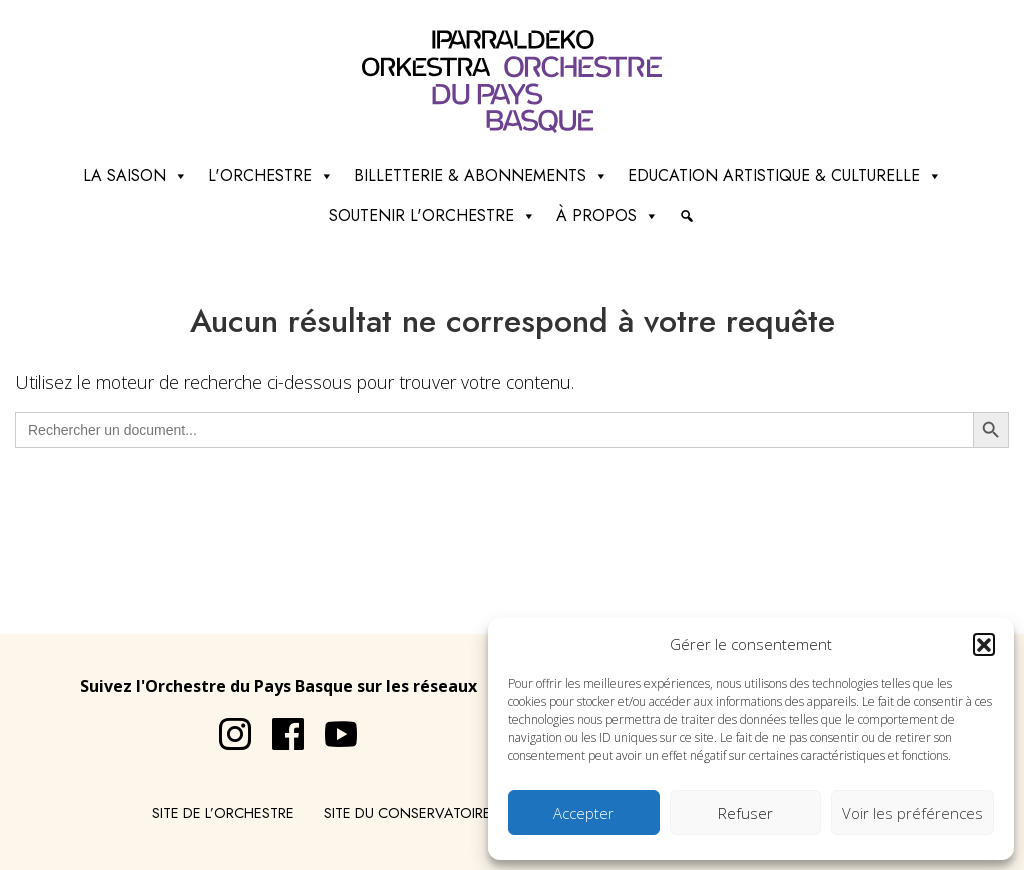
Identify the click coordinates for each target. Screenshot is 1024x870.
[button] (984, 644)
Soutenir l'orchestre (432, 216)
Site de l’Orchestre (223, 813)
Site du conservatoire (407, 813)
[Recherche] (687, 216)
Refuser (745, 813)
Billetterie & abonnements (481, 176)
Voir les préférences (912, 813)
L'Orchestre (271, 176)
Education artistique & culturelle (785, 176)
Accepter (583, 813)
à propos (607, 216)
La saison (135, 176)
